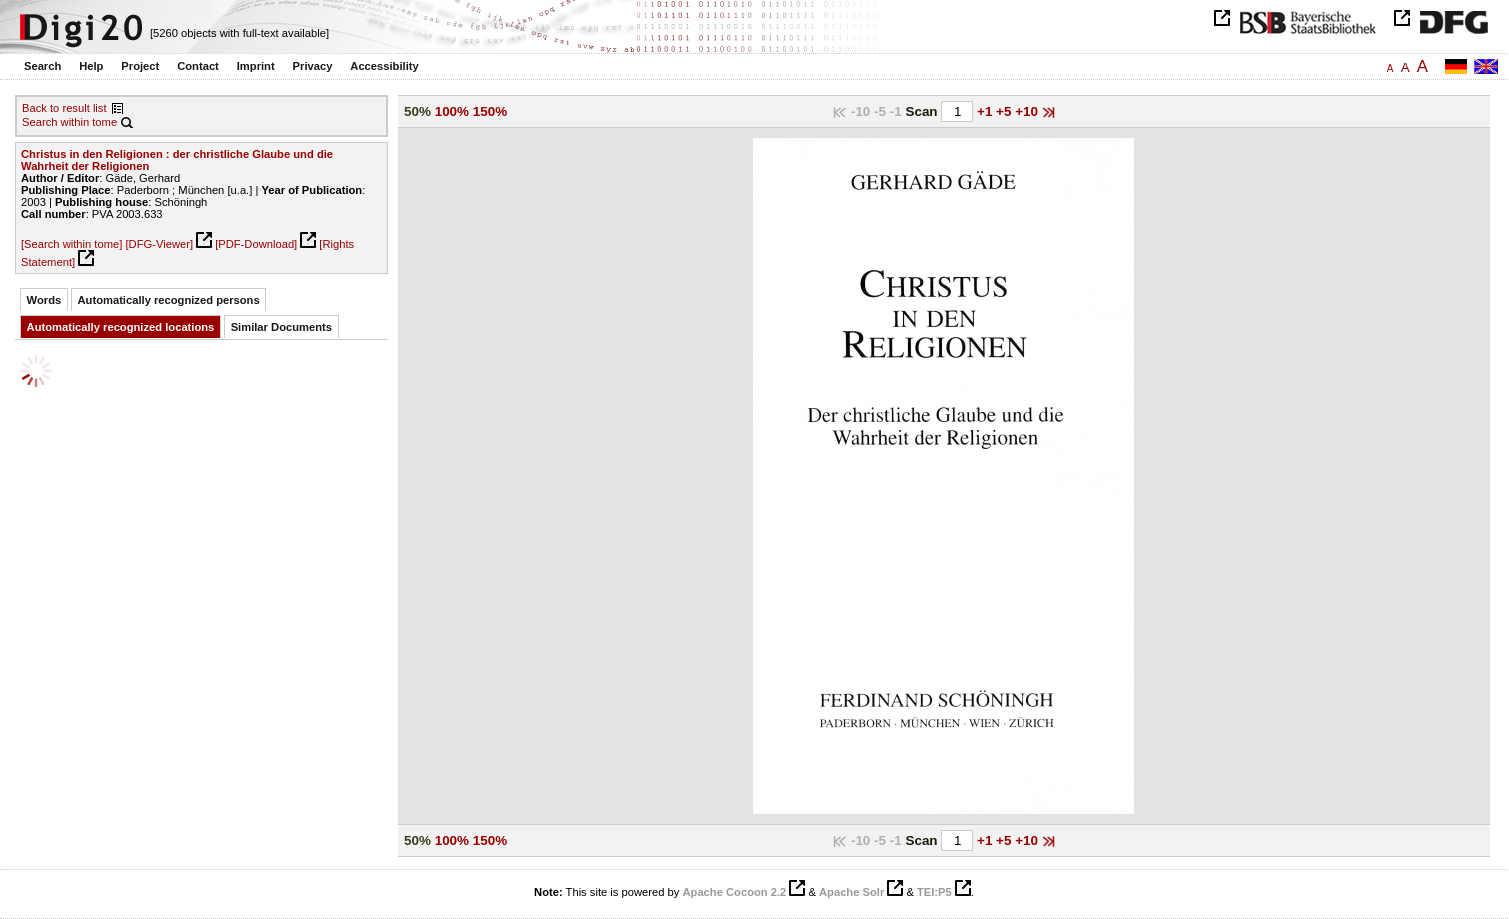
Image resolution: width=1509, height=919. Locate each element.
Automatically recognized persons (169, 300)
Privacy (313, 66)
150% (490, 111)
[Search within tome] (71, 244)
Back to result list (64, 108)
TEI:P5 (934, 892)
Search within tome (69, 122)
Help (91, 66)
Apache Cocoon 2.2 (734, 892)
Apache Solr (851, 892)
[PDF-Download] (256, 244)
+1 (986, 111)
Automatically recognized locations (121, 327)
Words (44, 300)
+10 (1028, 111)
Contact (198, 66)
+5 (1005, 111)
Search (42, 66)
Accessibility (384, 66)
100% (452, 111)
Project (140, 66)
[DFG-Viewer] (159, 244)
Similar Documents (281, 327)
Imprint (256, 66)
